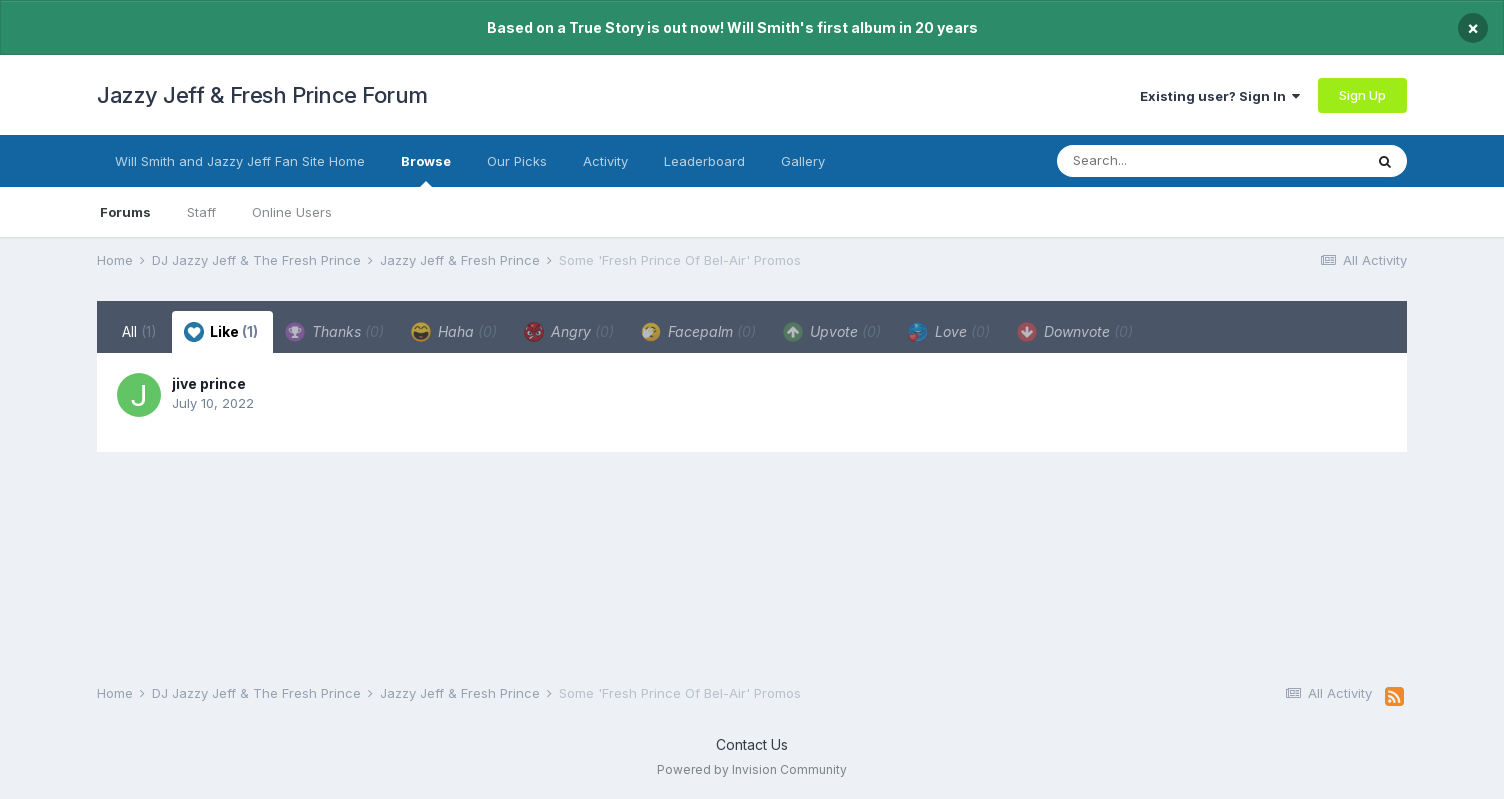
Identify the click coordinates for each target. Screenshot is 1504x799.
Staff (201, 212)
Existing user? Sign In (1220, 96)
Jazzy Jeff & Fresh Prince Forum (262, 95)
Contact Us (752, 744)
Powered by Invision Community (752, 769)
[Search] (1170, 161)
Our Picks (517, 161)
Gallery (803, 161)
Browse (426, 170)
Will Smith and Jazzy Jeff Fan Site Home (240, 161)
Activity (605, 161)
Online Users (292, 212)
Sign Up (1362, 95)
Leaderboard (704, 161)
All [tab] (139, 331)
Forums (125, 212)
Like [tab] (221, 332)
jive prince (209, 383)
